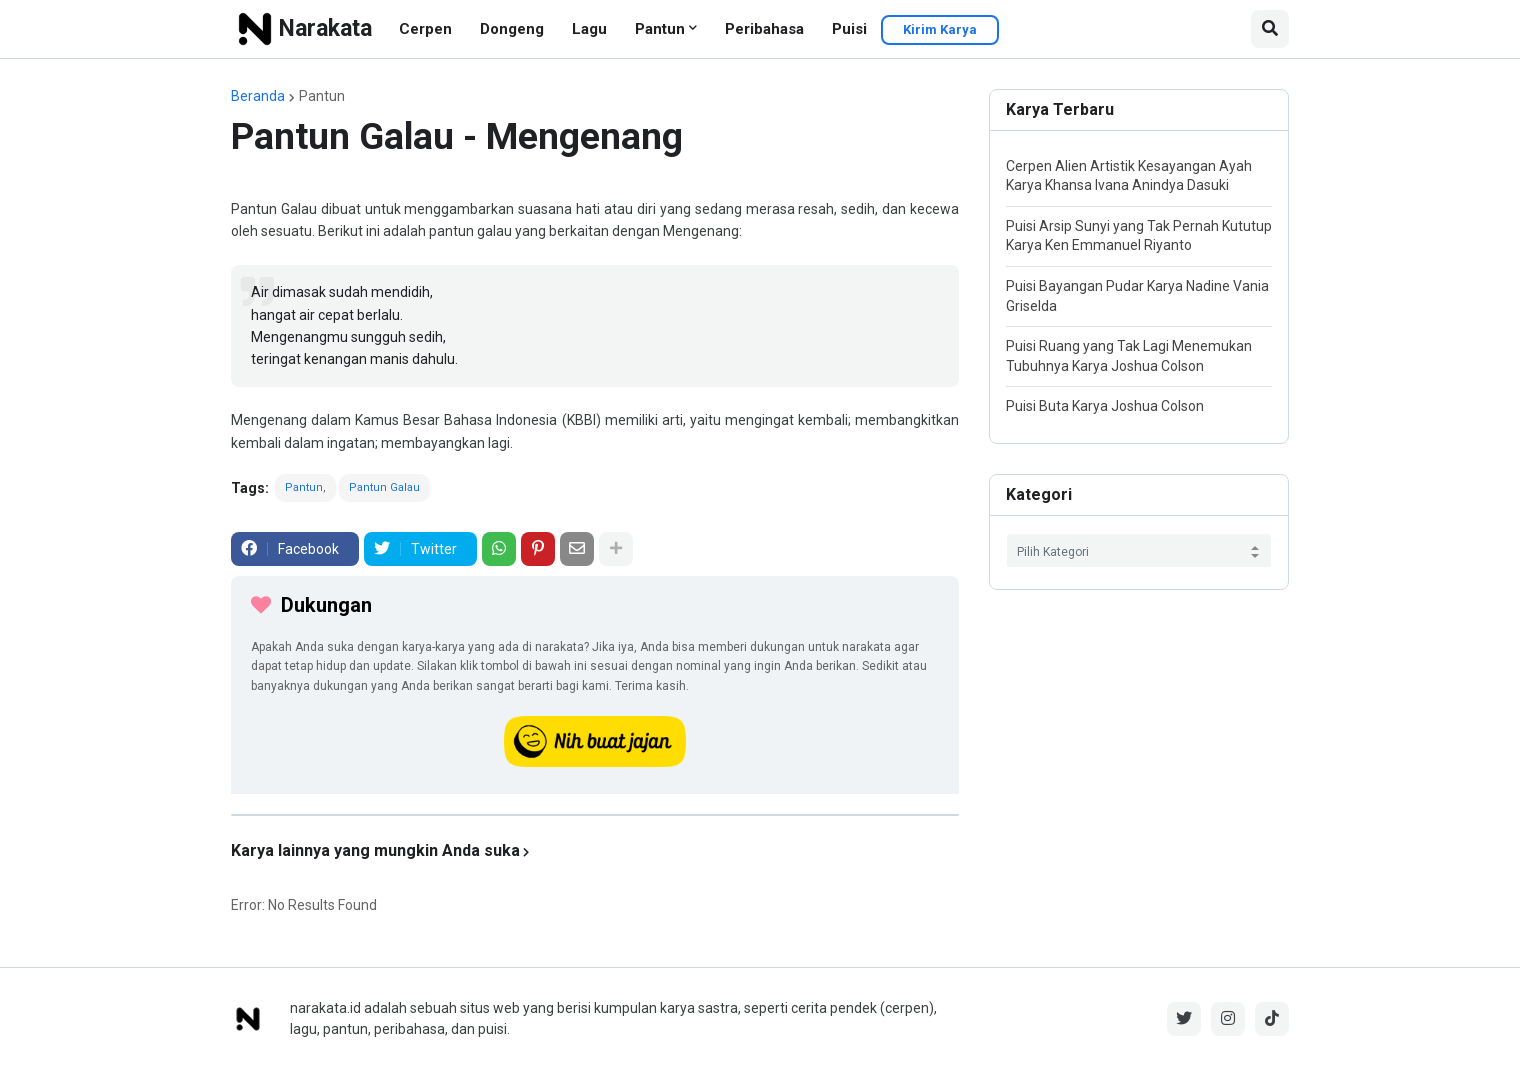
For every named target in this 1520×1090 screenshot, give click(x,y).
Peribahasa (764, 29)
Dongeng (512, 29)
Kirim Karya (940, 29)
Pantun (660, 29)
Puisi (849, 29)
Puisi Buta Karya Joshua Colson (1105, 406)
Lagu (589, 29)
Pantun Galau (384, 487)
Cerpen (425, 29)
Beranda (258, 96)
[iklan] (595, 815)
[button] (1270, 29)
